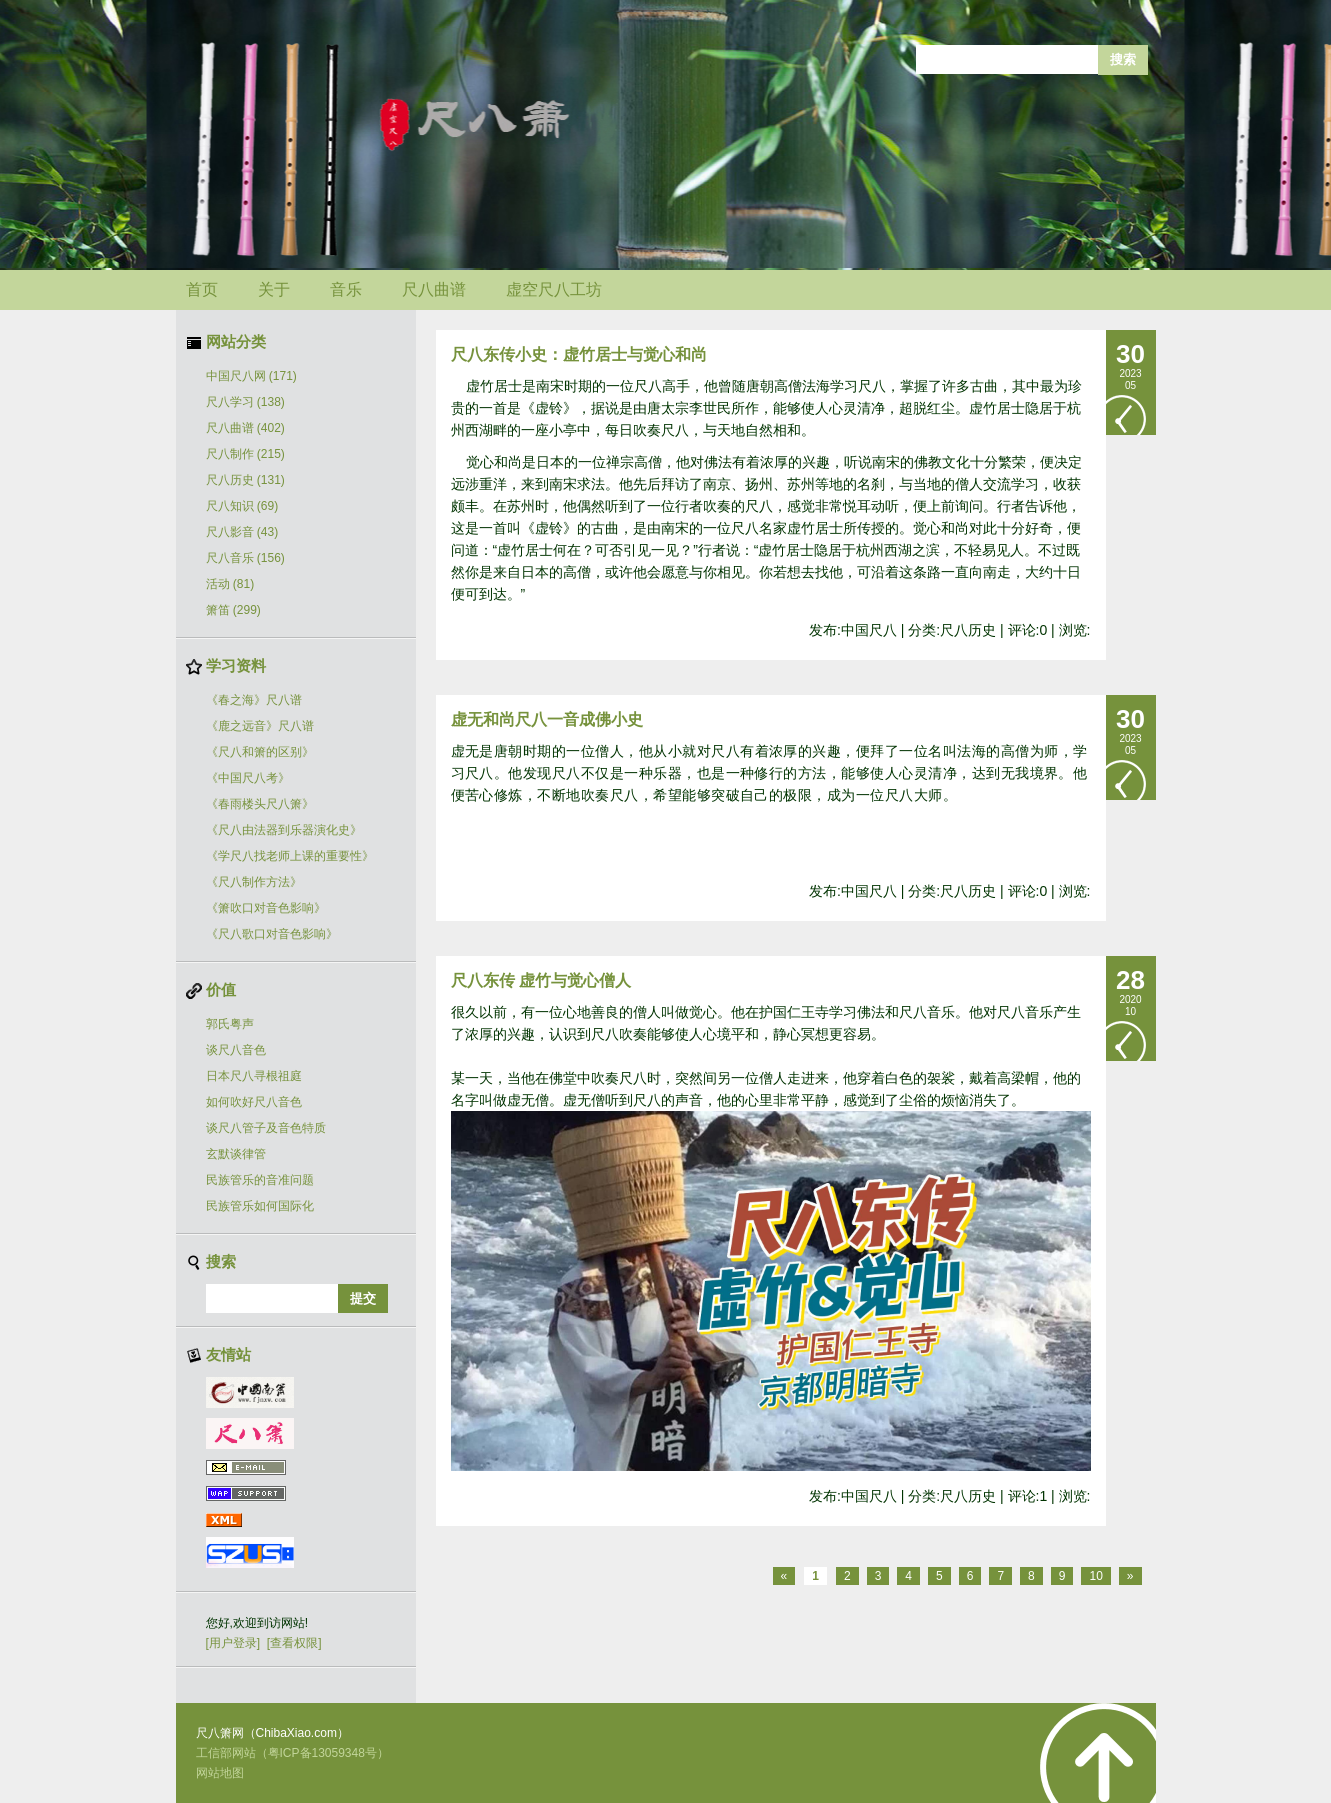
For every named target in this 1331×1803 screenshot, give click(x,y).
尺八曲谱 (434, 289)
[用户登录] (233, 1643)
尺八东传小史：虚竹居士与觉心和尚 (579, 354)
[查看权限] (294, 1643)
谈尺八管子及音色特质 (266, 1128)
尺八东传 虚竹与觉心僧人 (541, 980)
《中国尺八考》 (248, 778)
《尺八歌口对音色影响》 (272, 934)
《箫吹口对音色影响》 (266, 908)
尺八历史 (245, 480)
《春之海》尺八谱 (254, 700)
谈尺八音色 (236, 1050)
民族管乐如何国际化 (260, 1206)
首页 (202, 289)
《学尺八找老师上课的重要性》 (290, 856)
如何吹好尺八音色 (254, 1102)
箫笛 (233, 610)
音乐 (346, 289)
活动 (230, 584)
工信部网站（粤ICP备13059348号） (292, 1753)
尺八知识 (242, 506)
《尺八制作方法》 (254, 882)
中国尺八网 (251, 376)
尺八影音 (242, 532)
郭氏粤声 (230, 1024)
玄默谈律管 (236, 1154)
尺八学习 (245, 402)
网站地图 (220, 1773)
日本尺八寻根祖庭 (254, 1076)
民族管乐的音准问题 (260, 1180)
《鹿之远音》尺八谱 (260, 726)
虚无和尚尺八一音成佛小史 (547, 719)
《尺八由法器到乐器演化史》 (284, 830)
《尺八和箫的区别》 (260, 752)
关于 (274, 289)
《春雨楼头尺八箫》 (260, 804)
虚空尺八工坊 (554, 289)
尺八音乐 (245, 558)
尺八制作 (245, 454)
